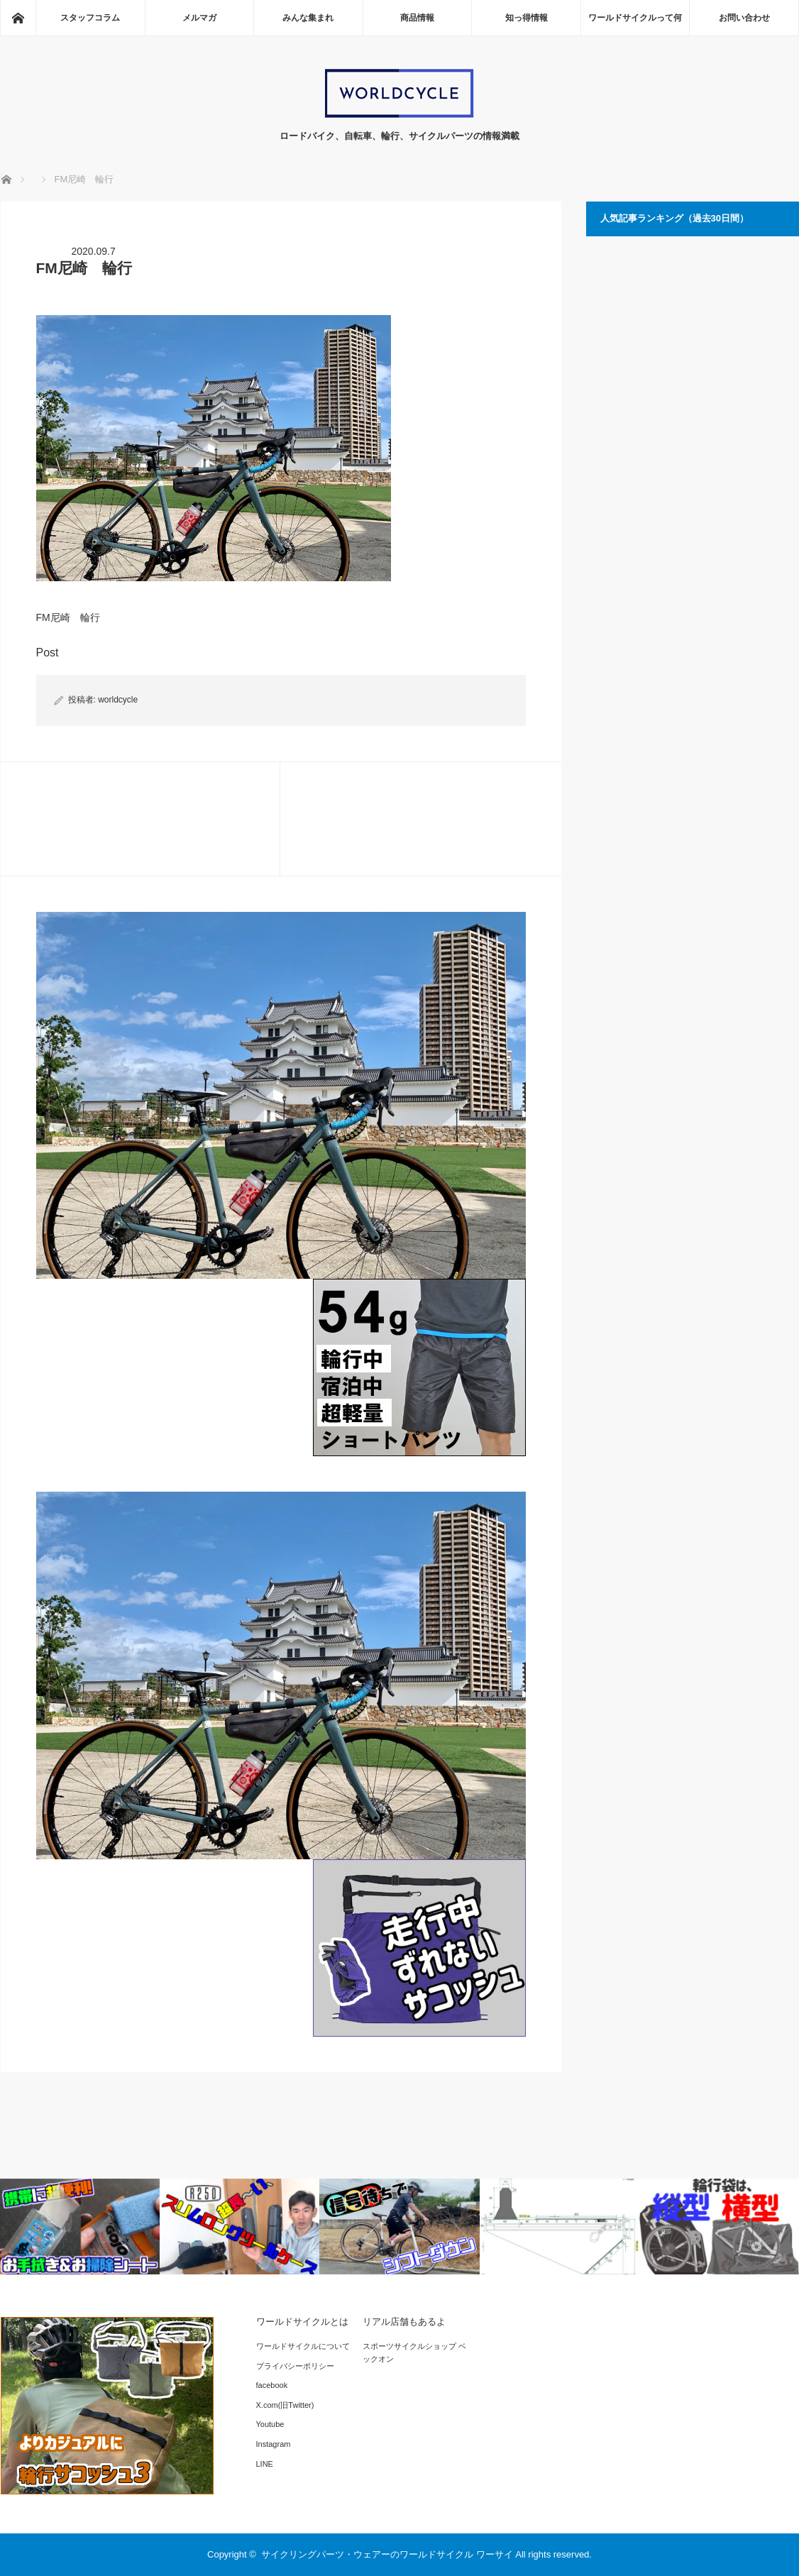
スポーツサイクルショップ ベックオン (414, 2352)
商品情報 (417, 18)
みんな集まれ (308, 18)
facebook (272, 2385)
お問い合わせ (744, 18)
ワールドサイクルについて (303, 2346)
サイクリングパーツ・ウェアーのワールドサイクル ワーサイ (387, 2554)
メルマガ (199, 18)
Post (47, 652)
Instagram (273, 2444)
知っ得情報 (526, 18)
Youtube (270, 2424)
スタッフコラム (90, 18)
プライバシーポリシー (295, 2366)
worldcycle (118, 700)
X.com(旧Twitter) (285, 2405)
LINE (264, 2464)
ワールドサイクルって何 (635, 18)
